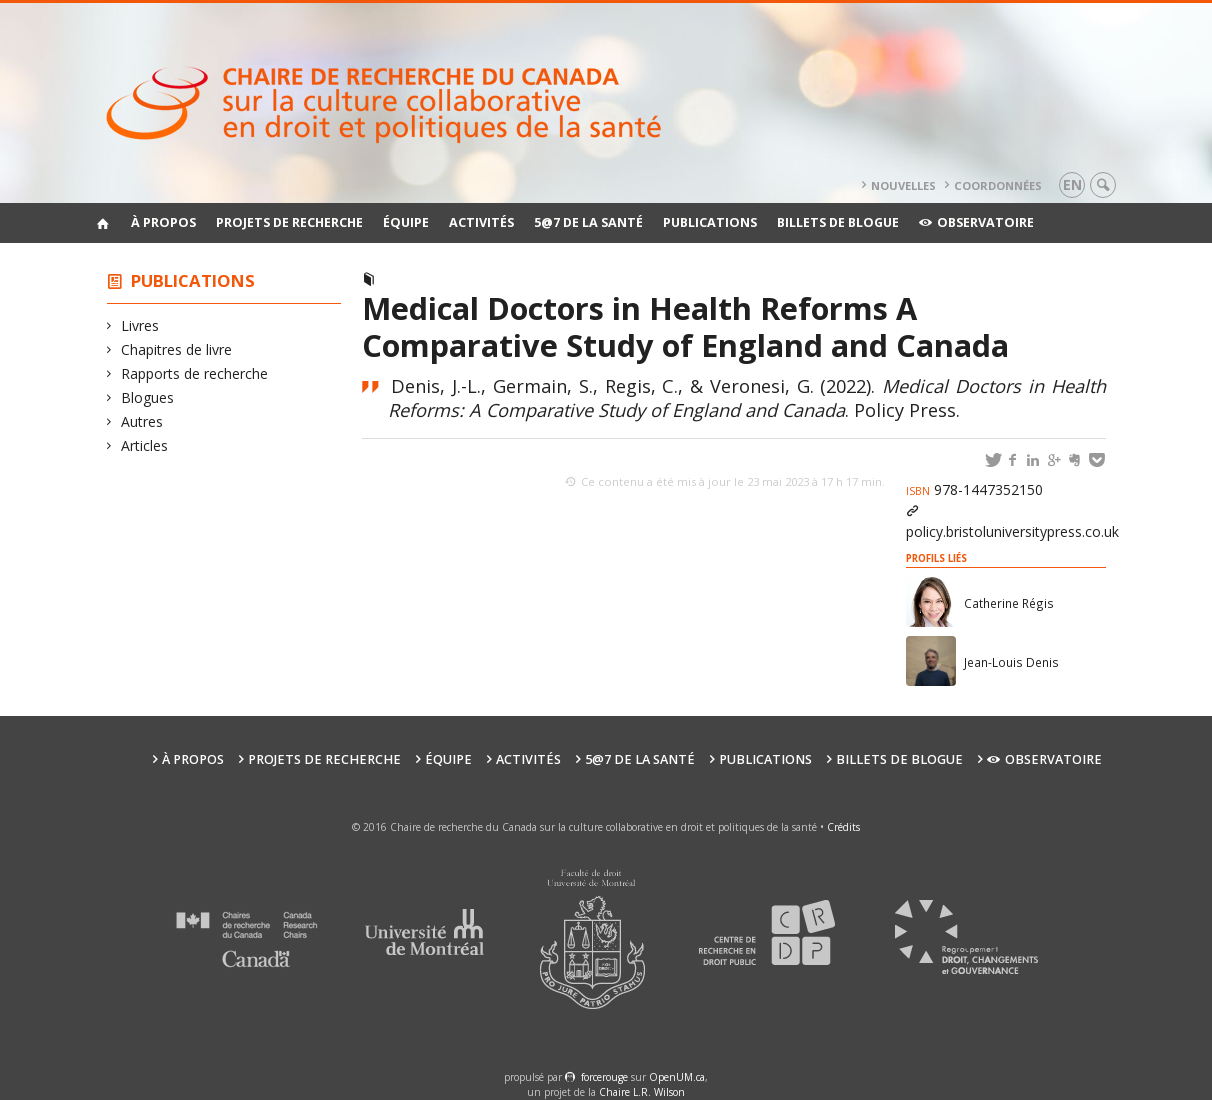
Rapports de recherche (195, 373)
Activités (481, 222)
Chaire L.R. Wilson (642, 1092)
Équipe (406, 222)
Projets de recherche (289, 222)
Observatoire (976, 222)
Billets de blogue (838, 222)
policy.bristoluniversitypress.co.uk (1012, 531)
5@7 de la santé (588, 222)
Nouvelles (903, 185)
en (1072, 184)
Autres (142, 421)
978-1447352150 (974, 489)
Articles (145, 445)
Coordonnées (998, 185)
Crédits (843, 827)
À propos (163, 222)
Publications (710, 222)
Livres (140, 325)
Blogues (148, 397)
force (604, 1077)
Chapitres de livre (177, 349)
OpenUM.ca (677, 1077)
